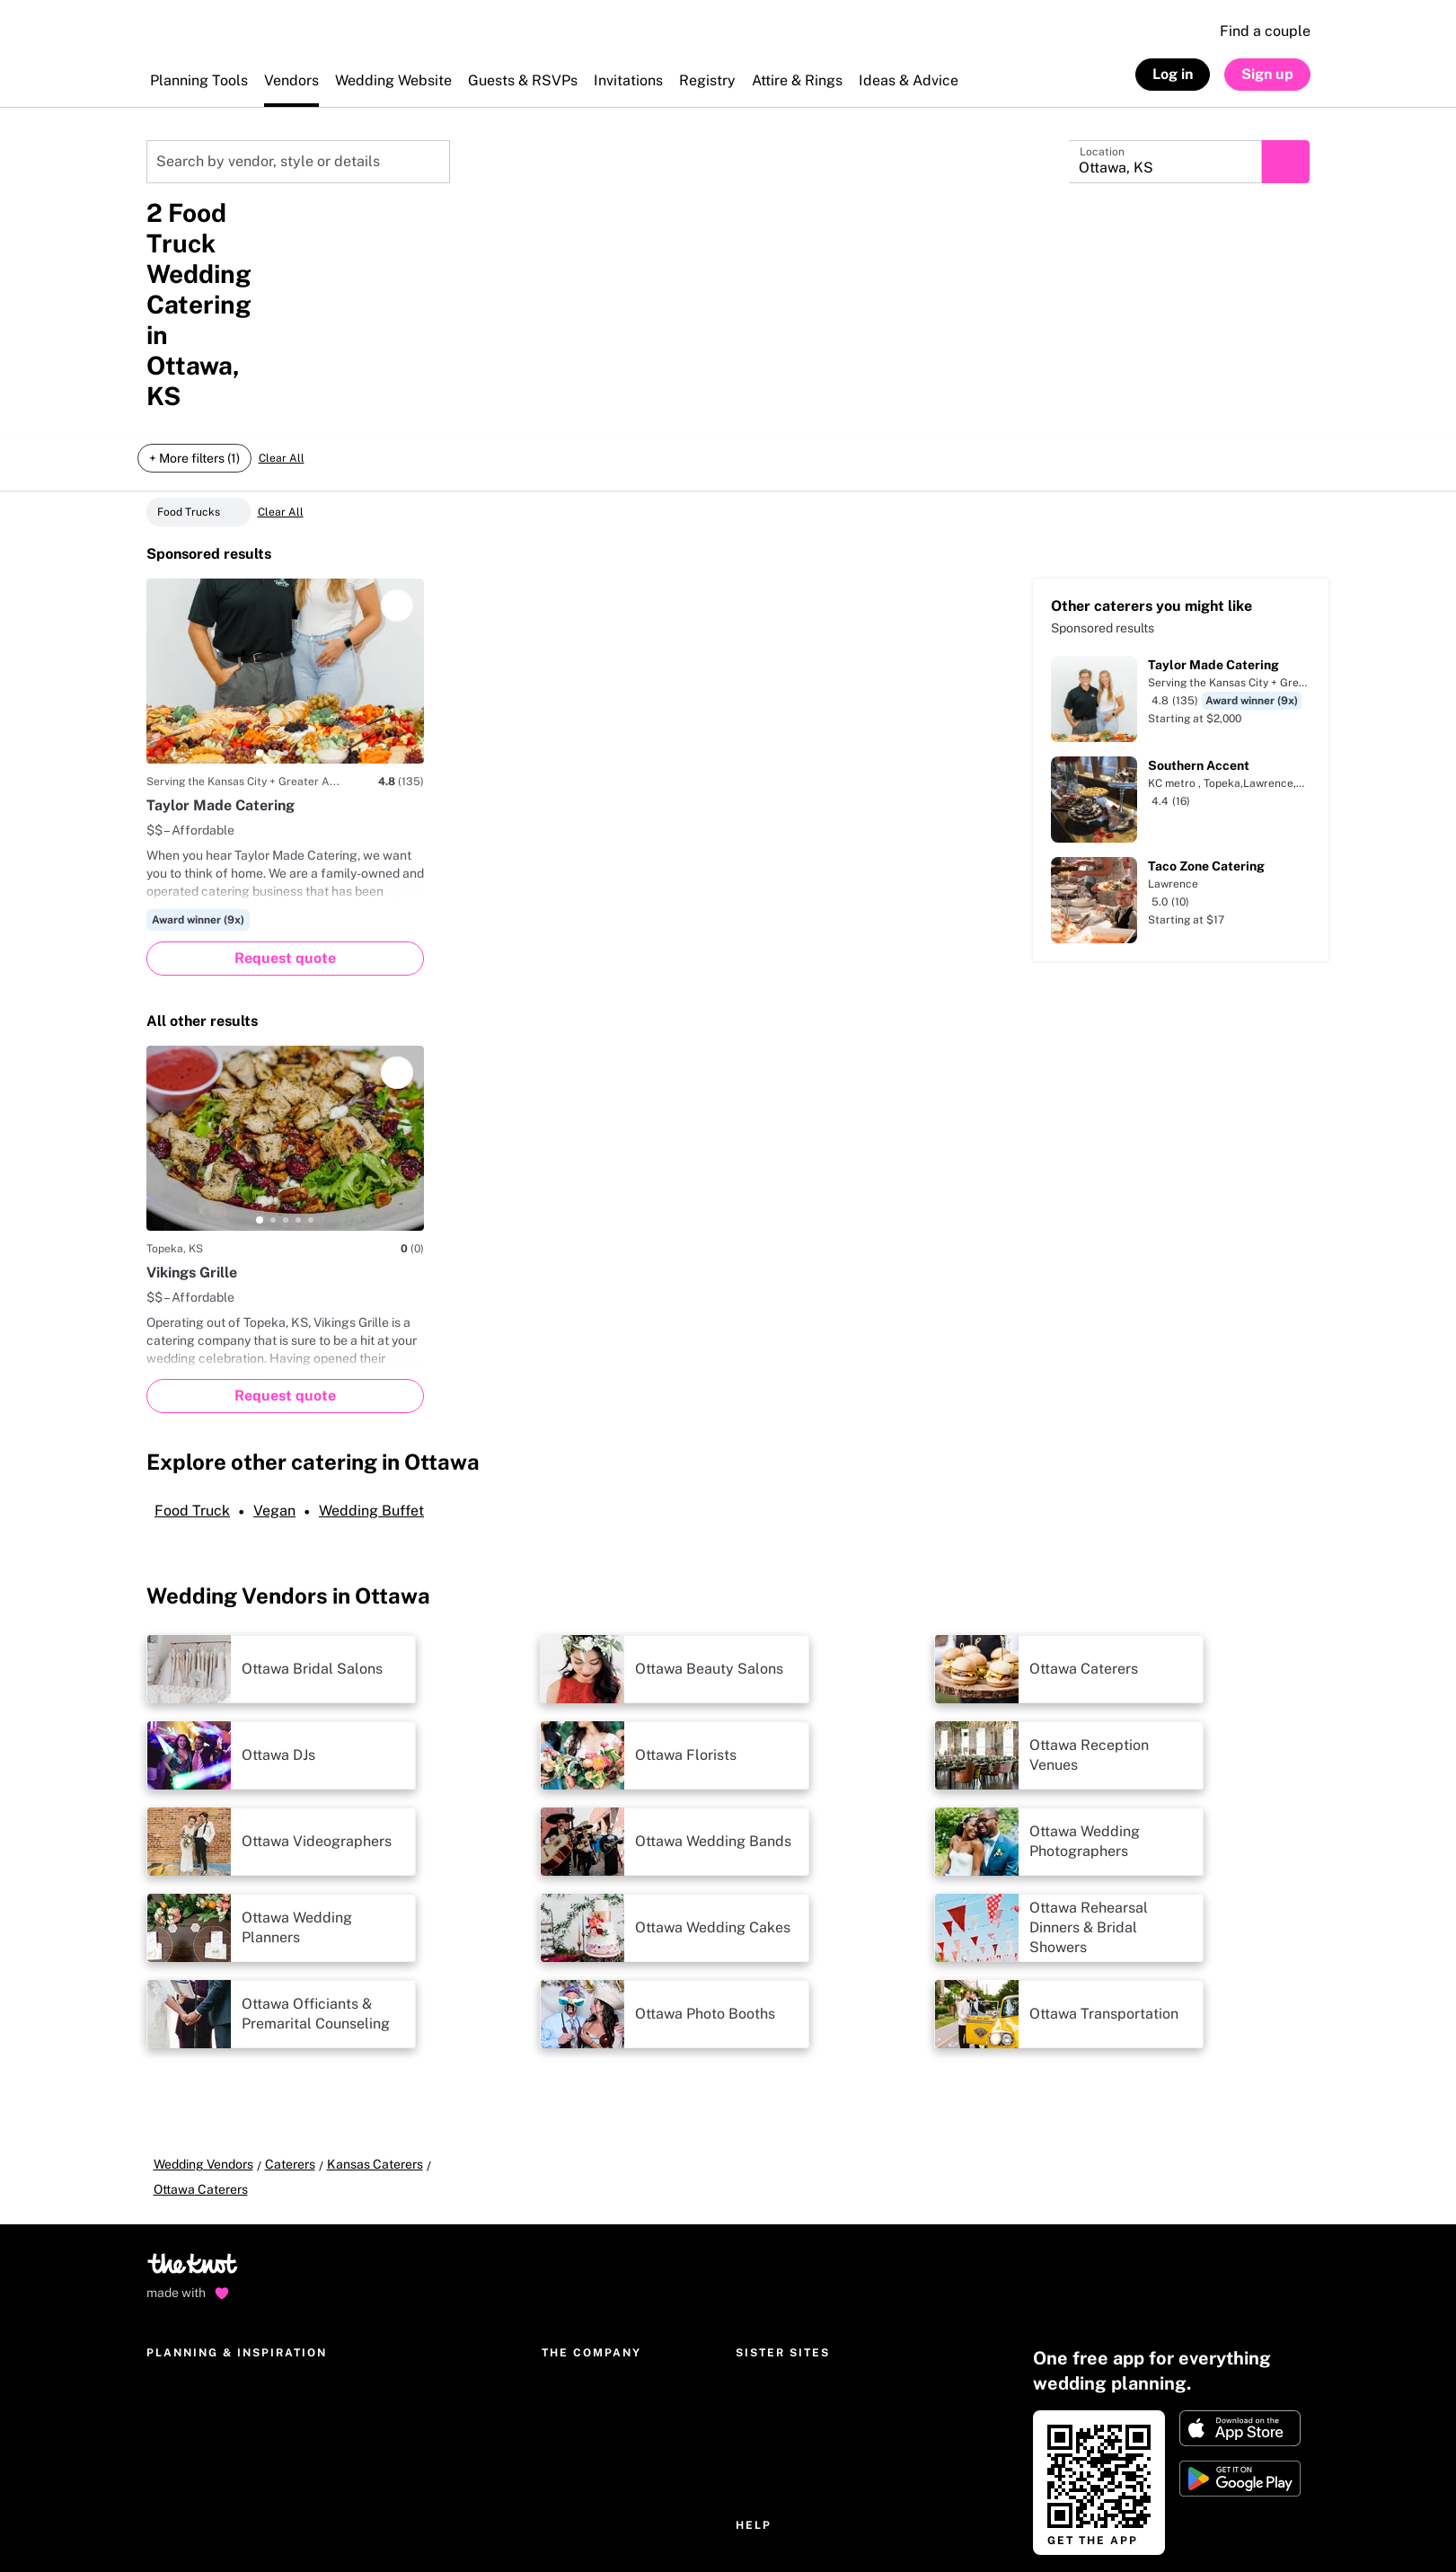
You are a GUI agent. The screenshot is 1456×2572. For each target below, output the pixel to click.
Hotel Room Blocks (381, 2289)
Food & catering (337, 239)
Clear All (281, 293)
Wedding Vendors (203, 1945)
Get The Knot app (196, 2260)
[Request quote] (285, 739)
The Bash (762, 2174)
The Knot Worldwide (599, 2145)
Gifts (340, 2260)
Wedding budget (193, 2289)
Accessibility (378, 2528)
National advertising (599, 2318)
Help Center (771, 2318)
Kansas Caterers (185, 126)
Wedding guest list (199, 2346)
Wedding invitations (202, 2231)
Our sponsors (579, 2346)
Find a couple (1265, 31)
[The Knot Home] (194, 40)
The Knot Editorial (593, 2203)
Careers (564, 2231)
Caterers (290, 1945)
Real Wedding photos (386, 2318)
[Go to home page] (193, 2025)
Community (359, 2346)
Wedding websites (198, 2145)
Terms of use (284, 2528)
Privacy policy (185, 2528)
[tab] (259, 533)
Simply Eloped (776, 2203)
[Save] (397, 386)
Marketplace (183, 2203)
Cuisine (434, 239)
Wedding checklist (199, 2318)
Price (164, 239)
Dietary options (529, 239)
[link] (1181, 2525)
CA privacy (607, 2528)
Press (558, 2289)
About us (567, 2174)
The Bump (764, 2145)
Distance (234, 239)
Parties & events (372, 2203)
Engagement (364, 2174)
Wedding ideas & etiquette (400, 2145)
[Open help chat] (171, 2423)
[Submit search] (1294, 161)
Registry (170, 2174)
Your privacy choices (495, 2528)
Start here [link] (1074, 2434)
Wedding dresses (375, 2231)
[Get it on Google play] (1240, 2234)
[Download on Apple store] (1240, 2184)
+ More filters (640, 239)
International (578, 2260)
